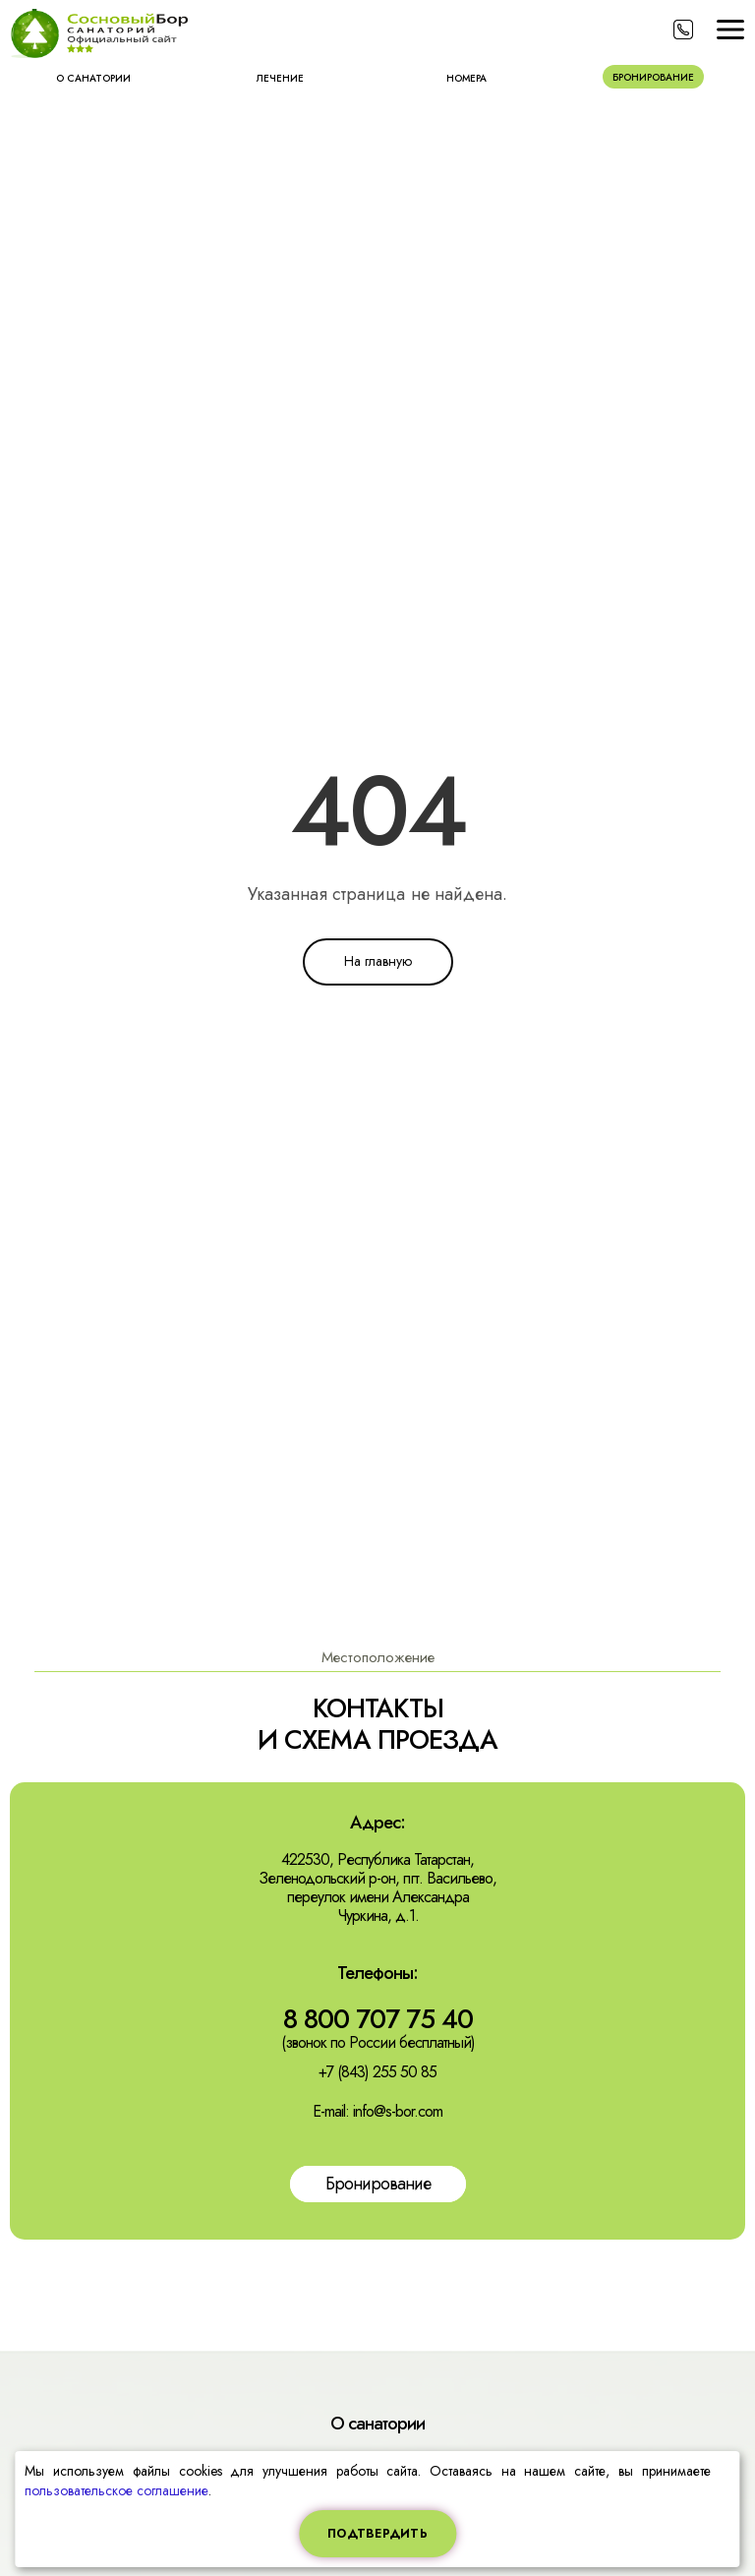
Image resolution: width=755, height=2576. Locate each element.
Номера (466, 78)
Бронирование (653, 77)
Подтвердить (377, 2534)
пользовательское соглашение (116, 2490)
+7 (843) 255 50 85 (377, 2072)
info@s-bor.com (397, 2111)
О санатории (93, 78)
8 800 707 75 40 (378, 2019)
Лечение (280, 78)
